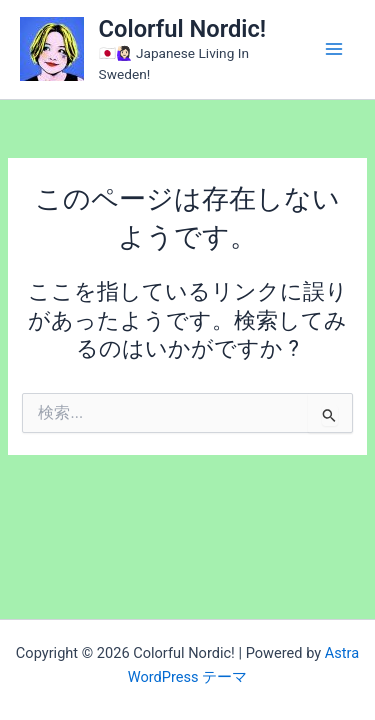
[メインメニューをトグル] (334, 49)
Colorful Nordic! (183, 29)
